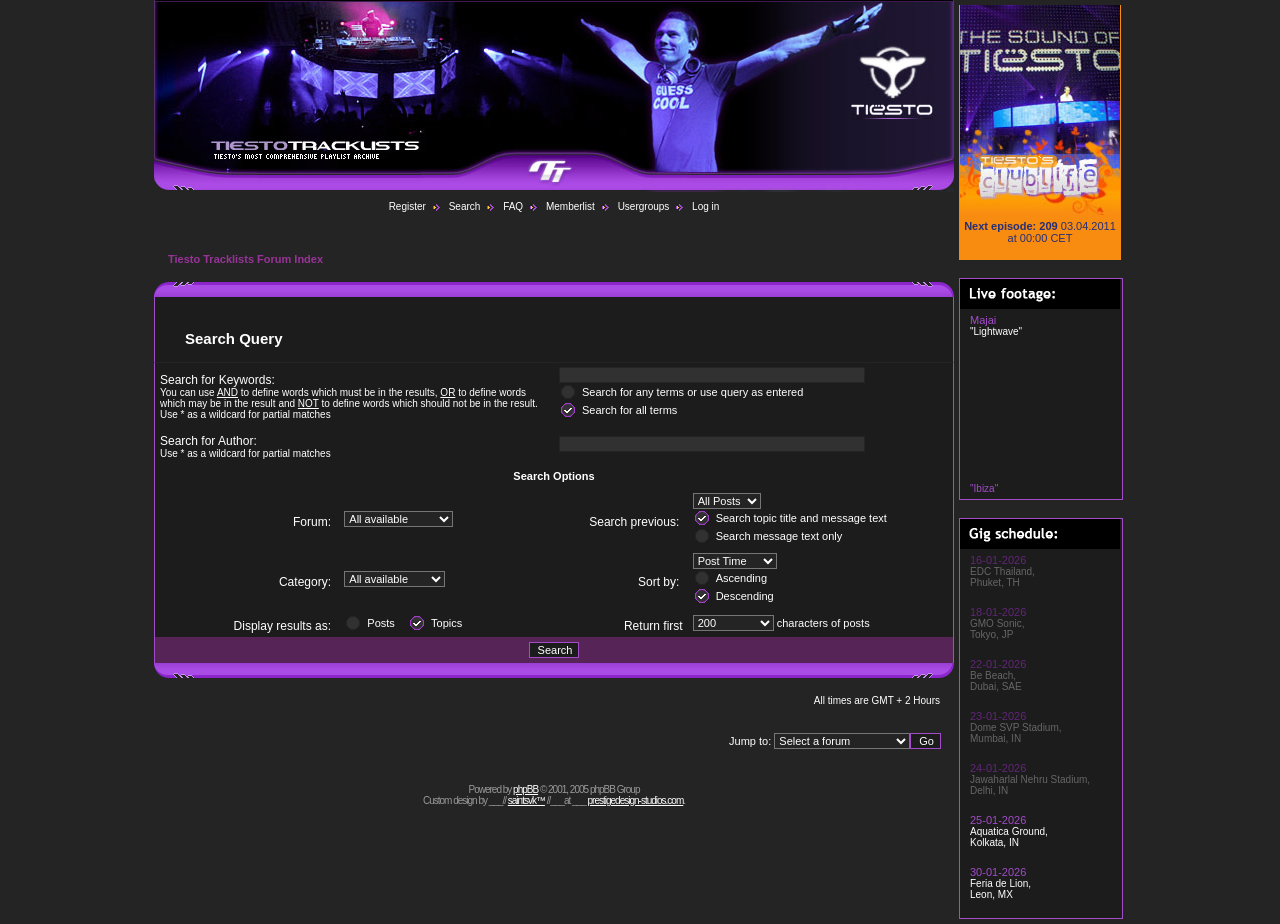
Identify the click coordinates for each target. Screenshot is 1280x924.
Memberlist (570, 206)
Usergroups (644, 206)
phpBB (525, 789)
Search (465, 206)
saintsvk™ (526, 800)
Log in (705, 206)
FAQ (513, 206)
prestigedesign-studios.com (636, 800)
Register (407, 206)
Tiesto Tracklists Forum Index (245, 259)
